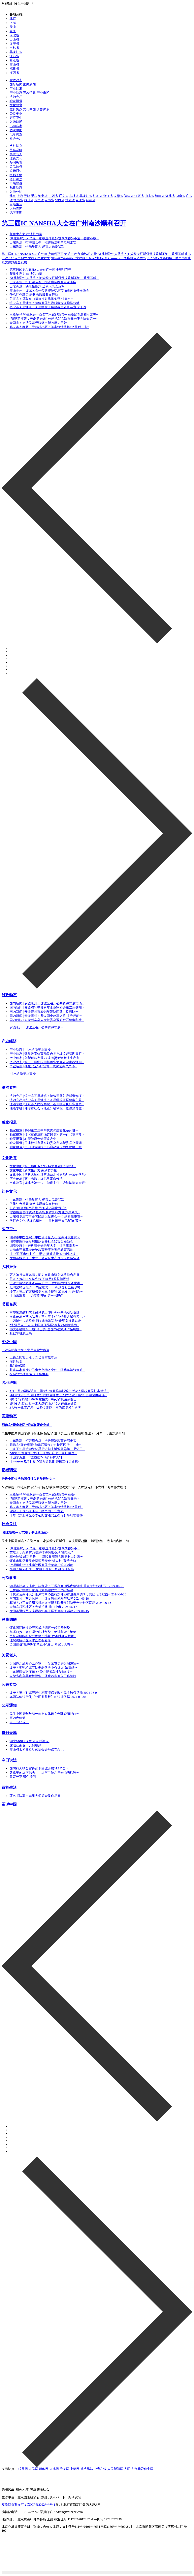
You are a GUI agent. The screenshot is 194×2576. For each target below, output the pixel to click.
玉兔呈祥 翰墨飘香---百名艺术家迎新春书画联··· (43, 1494)
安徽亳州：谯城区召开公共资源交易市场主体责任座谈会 (49, 290)
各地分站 (16, 191)
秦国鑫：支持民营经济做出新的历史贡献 (38, 323)
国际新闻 (16, 84)
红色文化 (16, 158)
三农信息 (29, 92)
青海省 (80, 200)
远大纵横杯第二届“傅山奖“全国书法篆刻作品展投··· (45, 1329)
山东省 (149, 196)
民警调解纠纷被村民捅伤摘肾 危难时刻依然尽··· (43, 1636)
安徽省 (14, 64)
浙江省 (14, 60)
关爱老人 (16, 154)
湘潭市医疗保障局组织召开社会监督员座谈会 (41, 1241)
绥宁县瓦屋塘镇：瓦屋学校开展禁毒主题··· (47, 1100)
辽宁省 (14, 43)
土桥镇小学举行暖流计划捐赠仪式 (41, 1590)
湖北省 (170, 196)
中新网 (75, 2469)
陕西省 (59, 200)
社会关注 (16, 138)
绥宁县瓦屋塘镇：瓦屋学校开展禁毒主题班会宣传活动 (48, 307)
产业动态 (16, 92)
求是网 (23, 2469)
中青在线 (100, 2469)
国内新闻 (29, 84)
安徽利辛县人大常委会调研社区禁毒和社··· (47, 1020)
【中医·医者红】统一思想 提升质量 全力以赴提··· (44, 1254)
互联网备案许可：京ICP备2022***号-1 (28, 2504)
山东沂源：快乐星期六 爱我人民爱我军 (37, 246)
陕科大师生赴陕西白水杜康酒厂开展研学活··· (48, 1174)
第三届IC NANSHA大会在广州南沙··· (43, 1166)
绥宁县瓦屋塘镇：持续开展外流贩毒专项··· (47, 1096)
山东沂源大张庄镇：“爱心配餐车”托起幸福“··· (41, 1672)
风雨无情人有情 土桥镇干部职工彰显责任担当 (42, 1569)
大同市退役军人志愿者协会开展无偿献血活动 (49, 1611)
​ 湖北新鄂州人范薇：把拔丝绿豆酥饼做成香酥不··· (45, 1548)
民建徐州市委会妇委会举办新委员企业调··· (47, 1143)
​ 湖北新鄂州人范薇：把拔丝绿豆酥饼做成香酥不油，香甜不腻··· (54, 238)
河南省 (160, 196)
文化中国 (29, 109)
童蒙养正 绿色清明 (23, 1776)
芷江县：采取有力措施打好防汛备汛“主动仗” (41, 299)
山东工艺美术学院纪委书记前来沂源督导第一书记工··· (47, 1449)
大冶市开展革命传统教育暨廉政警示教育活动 (41, 1249)
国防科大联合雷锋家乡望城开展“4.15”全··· (39, 1768)
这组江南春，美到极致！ (27, 1745)
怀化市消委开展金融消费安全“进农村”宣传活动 (43, 1560)
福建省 (14, 68)
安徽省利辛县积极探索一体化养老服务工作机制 (43, 1676)
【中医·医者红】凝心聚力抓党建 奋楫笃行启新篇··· (45, 1461)
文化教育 (16, 105)
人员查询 (16, 208)
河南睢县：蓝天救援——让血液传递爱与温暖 (49, 1598)
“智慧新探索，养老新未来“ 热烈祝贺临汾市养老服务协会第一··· (54, 318)
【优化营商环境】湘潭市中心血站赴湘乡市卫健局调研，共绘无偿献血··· (68, 1594)
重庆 (13, 31)
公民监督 (16, 166)
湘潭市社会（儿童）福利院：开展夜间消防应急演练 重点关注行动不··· (67, 1586)
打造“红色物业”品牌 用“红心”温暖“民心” (38, 1208)
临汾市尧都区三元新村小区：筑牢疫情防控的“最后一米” (49, 327)
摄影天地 (16, 175)
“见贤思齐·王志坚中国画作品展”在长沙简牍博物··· (44, 1325)
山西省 (14, 39)
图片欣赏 (16, 1361)
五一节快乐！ (19, 1722)
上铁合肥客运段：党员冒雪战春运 (33, 1357)
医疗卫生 (16, 117)
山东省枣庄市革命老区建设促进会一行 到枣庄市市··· (46, 1216)
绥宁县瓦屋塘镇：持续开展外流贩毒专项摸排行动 (45, 303)
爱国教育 (16, 162)
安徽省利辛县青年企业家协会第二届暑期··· (47, 1007)
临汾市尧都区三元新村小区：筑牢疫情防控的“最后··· (46, 1507)
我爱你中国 (145, 2469)
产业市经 (43, 92)
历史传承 (43, 109)
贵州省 (39, 200)
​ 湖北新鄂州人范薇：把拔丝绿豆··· (25, 1532)
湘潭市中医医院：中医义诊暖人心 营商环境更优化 (45, 1237)
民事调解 (16, 150)
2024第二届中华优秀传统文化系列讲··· (44, 1130)
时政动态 (16, 80)
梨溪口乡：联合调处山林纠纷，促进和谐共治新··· (44, 1632)
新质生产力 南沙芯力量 (26, 234)
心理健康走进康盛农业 (33, 1138)
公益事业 (16, 113)
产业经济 (16, 88)
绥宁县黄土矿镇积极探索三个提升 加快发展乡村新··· (46, 1291)
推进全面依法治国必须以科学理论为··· (28, 1478)
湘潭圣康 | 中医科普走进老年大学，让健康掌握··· (44, 1245)
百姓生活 (16, 204)
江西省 (14, 72)
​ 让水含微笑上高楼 (30, 1049)
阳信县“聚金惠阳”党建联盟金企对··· (27, 1425)
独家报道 (16, 101)
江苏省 (14, 56)
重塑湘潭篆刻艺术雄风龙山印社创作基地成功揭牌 (45, 1312)
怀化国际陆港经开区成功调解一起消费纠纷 (40, 1627)
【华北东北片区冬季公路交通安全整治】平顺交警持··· (47, 1515)
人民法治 (130, 2469)
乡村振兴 (16, 146)
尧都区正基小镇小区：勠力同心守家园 (37, 1511)
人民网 (33, 2469)
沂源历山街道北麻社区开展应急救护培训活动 (41, 1565)
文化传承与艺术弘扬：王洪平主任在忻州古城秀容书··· (47, 1316)
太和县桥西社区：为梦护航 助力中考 (43, 1607)
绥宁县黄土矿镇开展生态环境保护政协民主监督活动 (54, 1692)
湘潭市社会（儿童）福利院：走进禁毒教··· (47, 1108)
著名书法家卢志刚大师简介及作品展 (35, 1795)
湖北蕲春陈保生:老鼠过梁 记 (29, 1741)
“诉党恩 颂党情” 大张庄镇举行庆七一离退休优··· (43, 1453)
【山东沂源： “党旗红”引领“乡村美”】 (37, 1457)
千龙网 (64, 2469)
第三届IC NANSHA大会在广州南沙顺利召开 (64, 223)
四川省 (28, 200)
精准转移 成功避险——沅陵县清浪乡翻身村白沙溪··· (46, 1556)
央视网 (54, 2469)
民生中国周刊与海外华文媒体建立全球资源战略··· (44, 1713)
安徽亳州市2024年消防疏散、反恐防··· (44, 1011)
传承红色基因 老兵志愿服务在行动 (34, 294)
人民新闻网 (115, 2469)
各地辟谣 (16, 122)
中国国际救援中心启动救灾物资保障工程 (46, 1147)
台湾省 (90, 200)
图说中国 (16, 130)
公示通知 (16, 171)
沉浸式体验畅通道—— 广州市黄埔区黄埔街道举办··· (46, 1283)
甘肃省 (70, 200)
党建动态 (16, 187)
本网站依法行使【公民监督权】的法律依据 (48, 1697)
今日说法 (16, 179)
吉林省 (14, 47)
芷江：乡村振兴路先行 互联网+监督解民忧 (39, 1279)
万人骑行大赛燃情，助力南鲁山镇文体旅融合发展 (45, 1274)
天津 (13, 27)
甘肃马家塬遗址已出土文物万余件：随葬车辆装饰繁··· (47, 1370)
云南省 (49, 200)
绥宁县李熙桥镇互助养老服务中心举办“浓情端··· (43, 1667)
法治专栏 (16, 97)
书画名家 (16, 126)
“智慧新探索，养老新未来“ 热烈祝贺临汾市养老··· (44, 1498)
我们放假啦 (17, 1365)
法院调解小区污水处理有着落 (30, 1640)
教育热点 (16, 109)
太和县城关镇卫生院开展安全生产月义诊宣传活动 (45, 1258)
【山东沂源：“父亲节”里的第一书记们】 (38, 1295)
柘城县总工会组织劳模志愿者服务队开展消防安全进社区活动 (60, 1602)
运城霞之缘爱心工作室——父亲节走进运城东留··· (44, 1663)
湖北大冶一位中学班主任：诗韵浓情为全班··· (48, 1183)
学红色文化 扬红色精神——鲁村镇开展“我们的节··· (45, 1220)
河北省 (14, 35)
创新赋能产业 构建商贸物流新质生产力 (44, 1058)
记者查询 (16, 212)
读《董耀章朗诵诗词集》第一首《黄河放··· (47, 1134)
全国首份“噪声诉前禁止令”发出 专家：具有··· (41, 1644)
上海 (13, 22)
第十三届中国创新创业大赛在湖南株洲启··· (47, 1062)
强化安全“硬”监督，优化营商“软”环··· (43, 1066)
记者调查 (16, 134)
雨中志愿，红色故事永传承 (36, 1178)
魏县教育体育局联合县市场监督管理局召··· (47, 1053)
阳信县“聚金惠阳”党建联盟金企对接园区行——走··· (45, 1444)
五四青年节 (17, 1718)
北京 (13, 18)
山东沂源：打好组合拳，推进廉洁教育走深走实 (43, 242)
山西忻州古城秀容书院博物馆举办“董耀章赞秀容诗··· (46, 1321)
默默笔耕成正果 (21, 1333)
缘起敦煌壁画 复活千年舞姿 (29, 1374)
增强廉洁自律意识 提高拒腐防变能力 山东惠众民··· (45, 1212)
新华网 (43, 2469)
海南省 (18, 200)
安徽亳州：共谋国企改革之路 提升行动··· (46, 1015)
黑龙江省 (16, 52)
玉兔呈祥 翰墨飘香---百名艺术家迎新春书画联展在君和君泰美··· (54, 314)
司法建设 (16, 183)
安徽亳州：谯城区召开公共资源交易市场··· (47, 1003)
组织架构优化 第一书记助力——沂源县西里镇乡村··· (46, 1287)
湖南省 (180, 196)
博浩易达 (86, 2469)
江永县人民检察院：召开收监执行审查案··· (47, 1104)
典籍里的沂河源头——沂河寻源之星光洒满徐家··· (44, 1772)
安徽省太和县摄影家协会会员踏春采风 (37, 1749)
